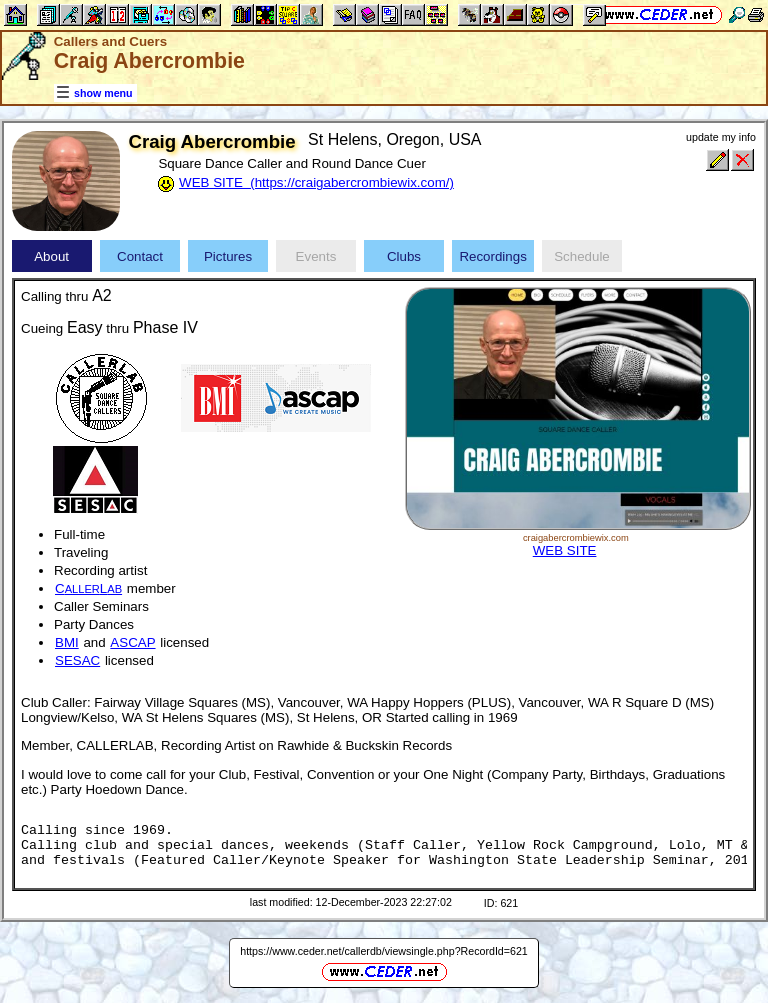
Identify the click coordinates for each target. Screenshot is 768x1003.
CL (88, 588)
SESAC (77, 660)
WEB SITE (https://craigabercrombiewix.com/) (316, 182)
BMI (67, 642)
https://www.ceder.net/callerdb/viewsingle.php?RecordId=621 (384, 951)
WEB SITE (565, 550)
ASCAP (132, 642)
